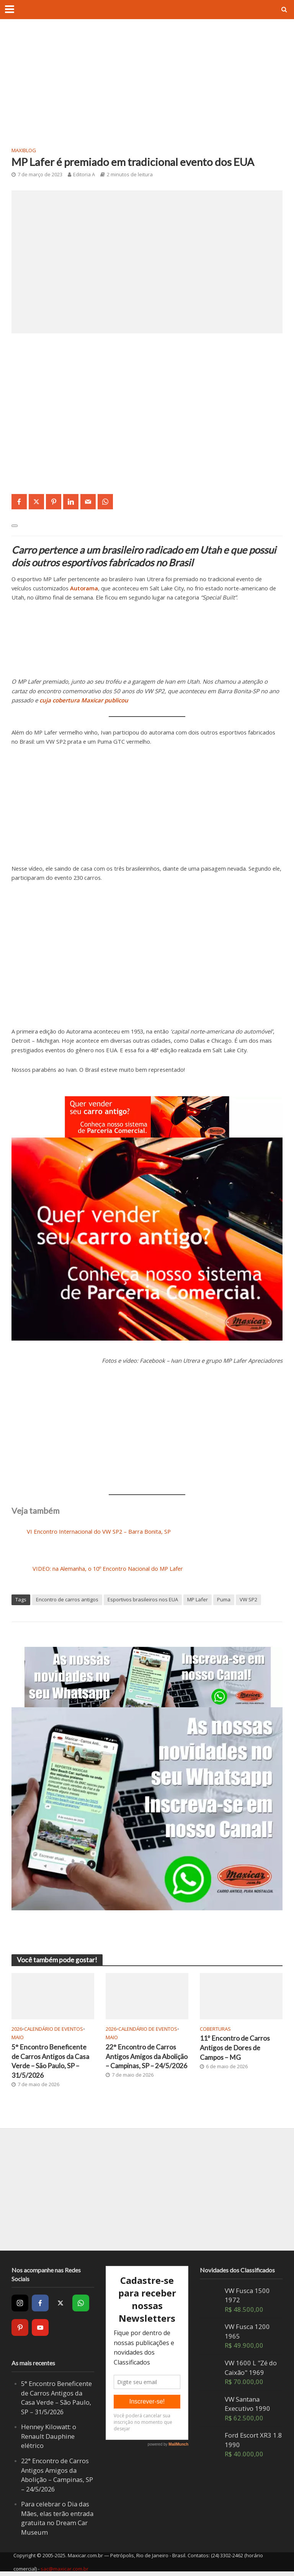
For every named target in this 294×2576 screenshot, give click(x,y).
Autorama (84, 588)
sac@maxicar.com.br (64, 2569)
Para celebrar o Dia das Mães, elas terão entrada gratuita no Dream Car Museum (57, 2518)
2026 (16, 2028)
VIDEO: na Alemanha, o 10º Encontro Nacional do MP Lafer (108, 1568)
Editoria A (84, 174)
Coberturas (215, 2028)
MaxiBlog (23, 150)
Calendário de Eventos (53, 2028)
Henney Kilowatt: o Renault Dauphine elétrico (49, 2436)
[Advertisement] (147, 87)
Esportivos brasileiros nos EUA (143, 1599)
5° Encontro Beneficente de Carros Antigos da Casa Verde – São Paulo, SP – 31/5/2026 (50, 2061)
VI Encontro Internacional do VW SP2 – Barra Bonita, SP (99, 1531)
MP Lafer (197, 1599)
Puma (223, 1599)
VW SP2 (248, 1599)
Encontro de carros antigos (67, 1599)
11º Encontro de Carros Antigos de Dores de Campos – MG (235, 2048)
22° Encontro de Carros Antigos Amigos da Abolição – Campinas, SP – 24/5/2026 (147, 2057)
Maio (17, 2037)
